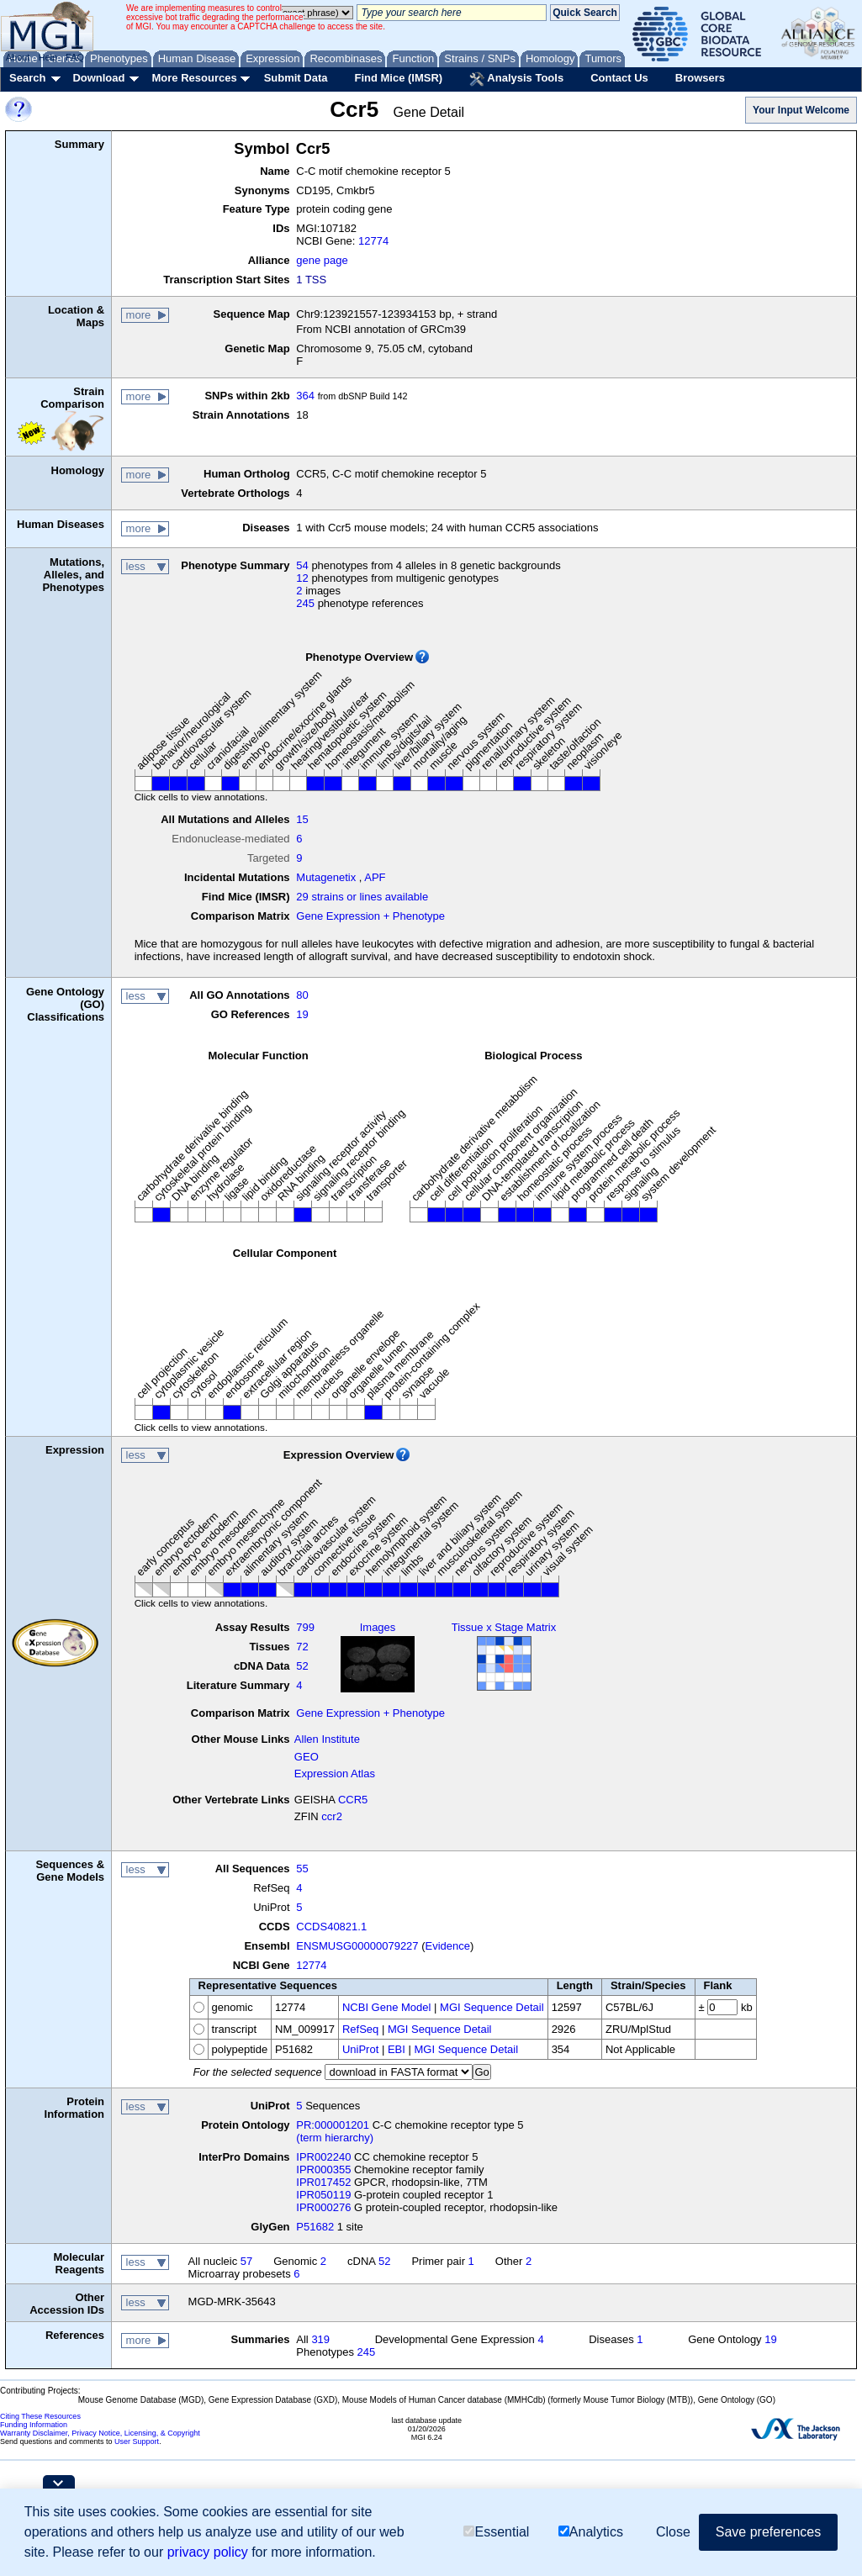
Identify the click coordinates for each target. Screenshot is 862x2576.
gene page (321, 260)
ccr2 (331, 1816)
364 (305, 395)
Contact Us (619, 77)
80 (302, 995)
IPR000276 (323, 2207)
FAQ (75, 57)
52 (302, 1666)
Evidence (448, 1946)
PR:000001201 (332, 2125)
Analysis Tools (516, 79)
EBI (396, 2049)
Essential (496, 2532)
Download (98, 77)
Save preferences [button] (768, 2532)
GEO (306, 1756)
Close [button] (673, 2532)
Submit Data (296, 77)
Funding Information (33, 2424)
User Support (136, 2441)
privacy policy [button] (207, 2552)
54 (302, 565)
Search (27, 77)
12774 (373, 241)
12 (302, 578)
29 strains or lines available (362, 896)
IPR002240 (323, 2157)
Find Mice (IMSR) (398, 77)
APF (374, 877)
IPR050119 (323, 2194)
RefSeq (360, 2029)
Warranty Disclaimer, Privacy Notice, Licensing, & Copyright (100, 2433)
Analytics (590, 2532)
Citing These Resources (40, 2416)
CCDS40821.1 (331, 1926)
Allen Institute (327, 1739)
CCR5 (353, 1799)
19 (302, 1014)
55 (302, 1868)
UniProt (360, 2049)
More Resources (193, 77)
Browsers (700, 77)
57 (246, 2261)
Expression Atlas (334, 1773)
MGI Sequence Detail (492, 2007)
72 (302, 1646)
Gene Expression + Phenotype (370, 916)
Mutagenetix (326, 877)
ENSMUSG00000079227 (357, 1946)
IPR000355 (323, 2169)
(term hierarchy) (334, 2137)
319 (320, 2339)
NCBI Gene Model (386, 2007)
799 (305, 1627)
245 (305, 603)
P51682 (315, 2226)
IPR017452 (323, 2182)
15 (302, 819)
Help (47, 57)
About (18, 57)
